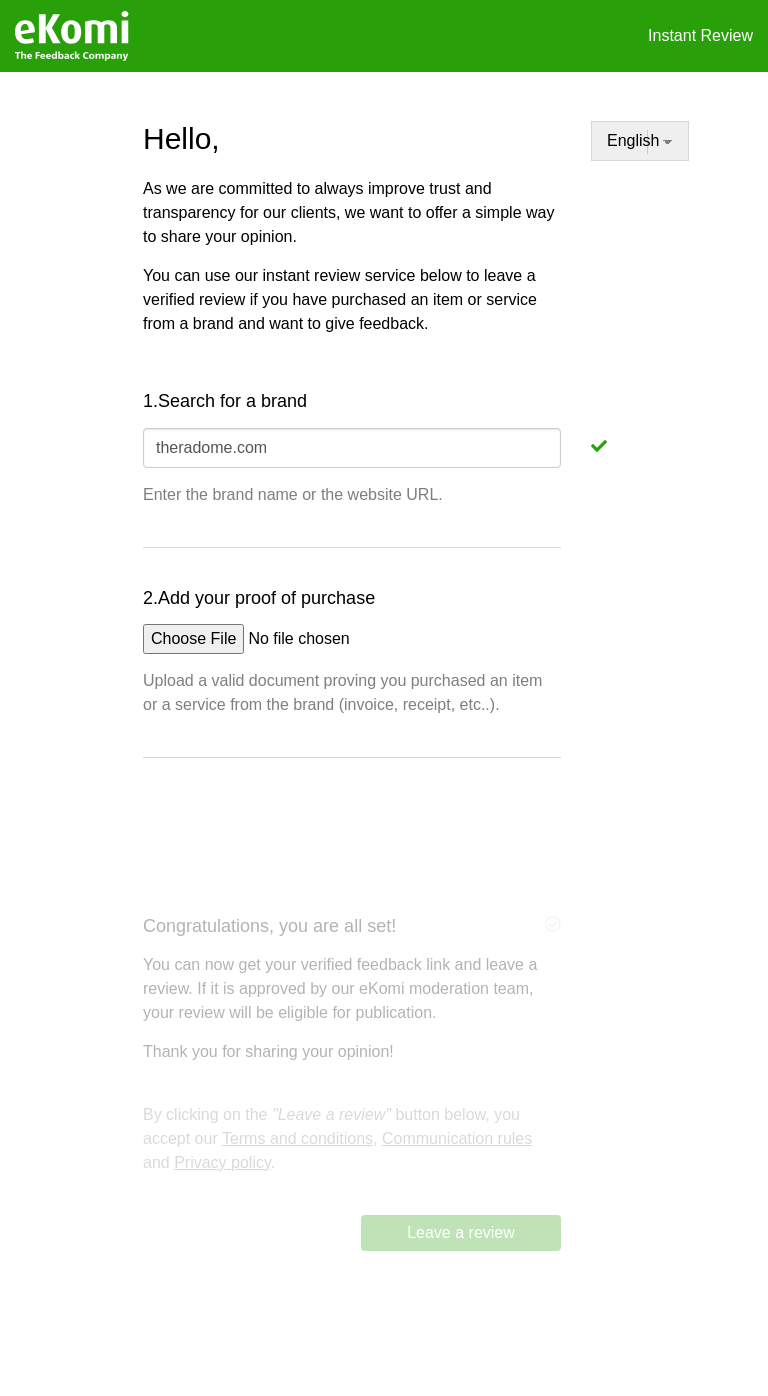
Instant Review (700, 35)
